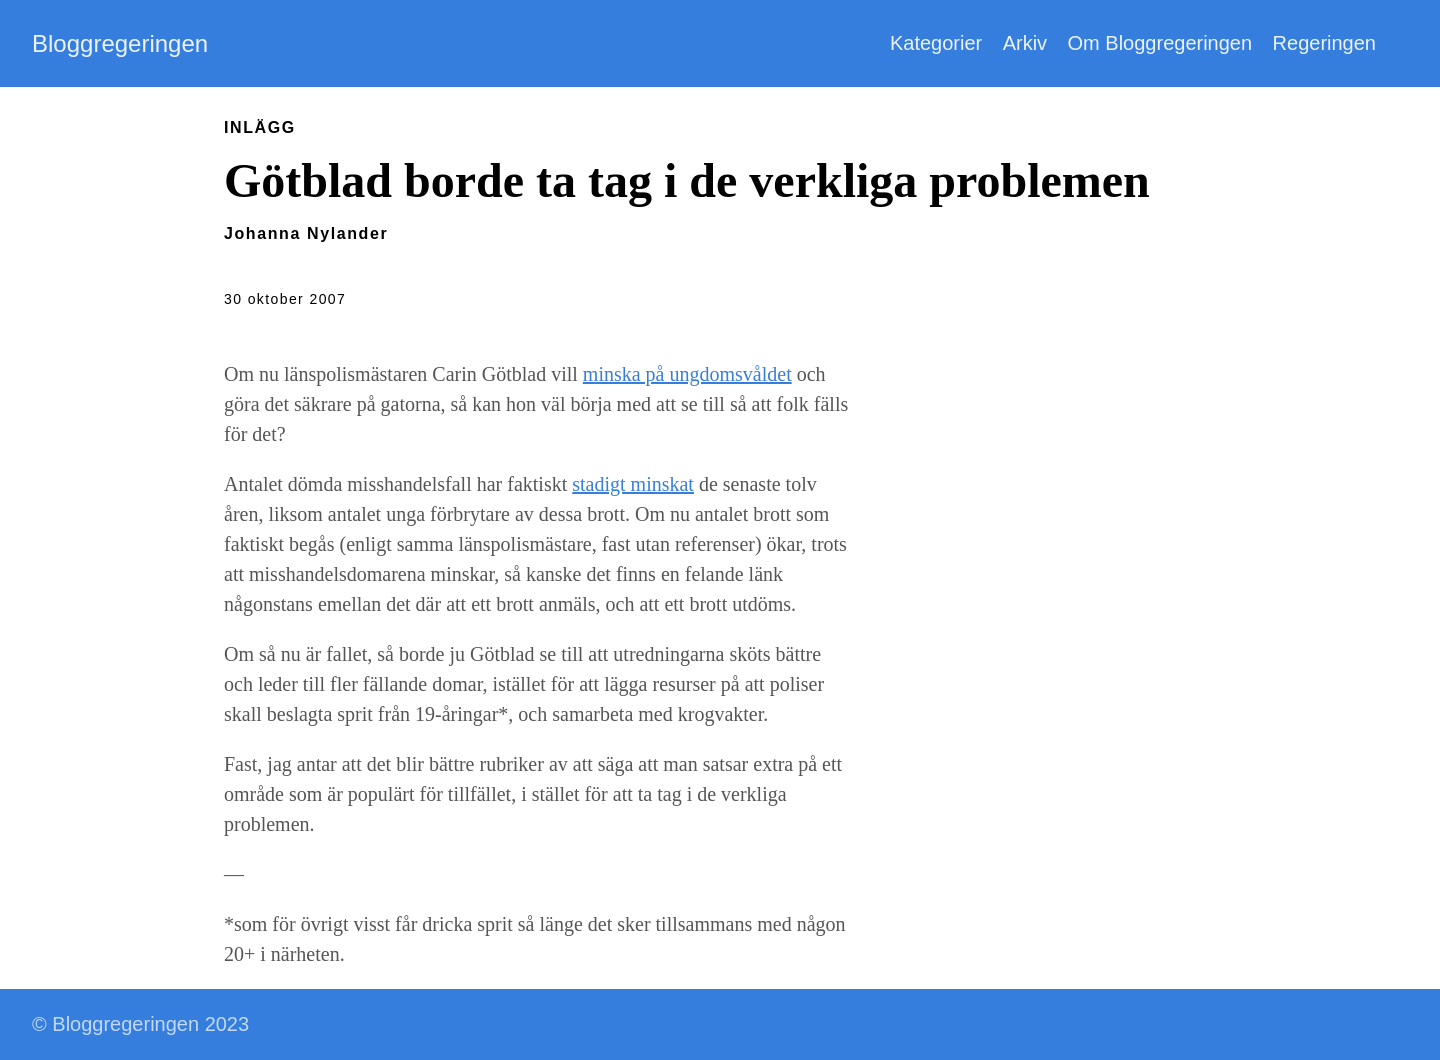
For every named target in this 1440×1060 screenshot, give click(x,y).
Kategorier (936, 43)
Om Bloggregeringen (1160, 43)
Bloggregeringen (120, 43)
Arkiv (1025, 43)
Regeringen (1324, 43)
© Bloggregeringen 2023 (140, 1024)
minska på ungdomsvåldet (687, 374)
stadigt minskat (633, 484)
